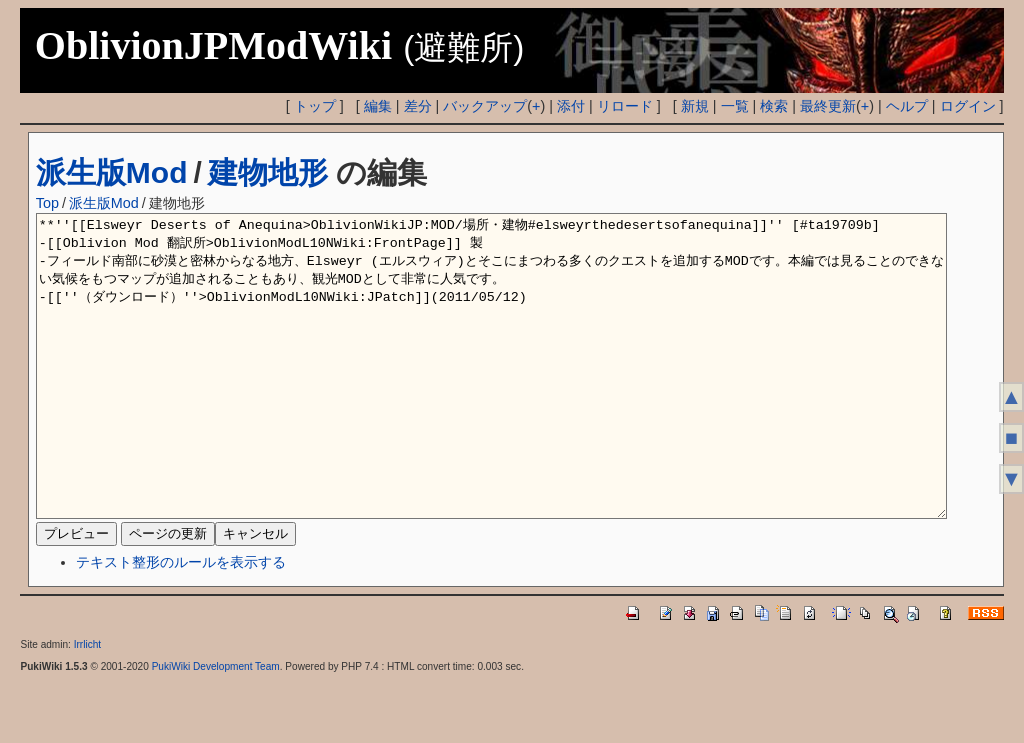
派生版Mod (112, 172)
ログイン (968, 106)
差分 (418, 106)
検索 (774, 106)
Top (47, 203)
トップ (315, 106)
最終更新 (828, 106)
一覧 (735, 106)
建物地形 (268, 172)
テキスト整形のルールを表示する (181, 622)
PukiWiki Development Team (216, 726)
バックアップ (485, 106)
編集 (378, 106)
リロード (625, 106)
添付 (571, 106)
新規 (695, 106)
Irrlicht (87, 704)
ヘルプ (907, 106)
